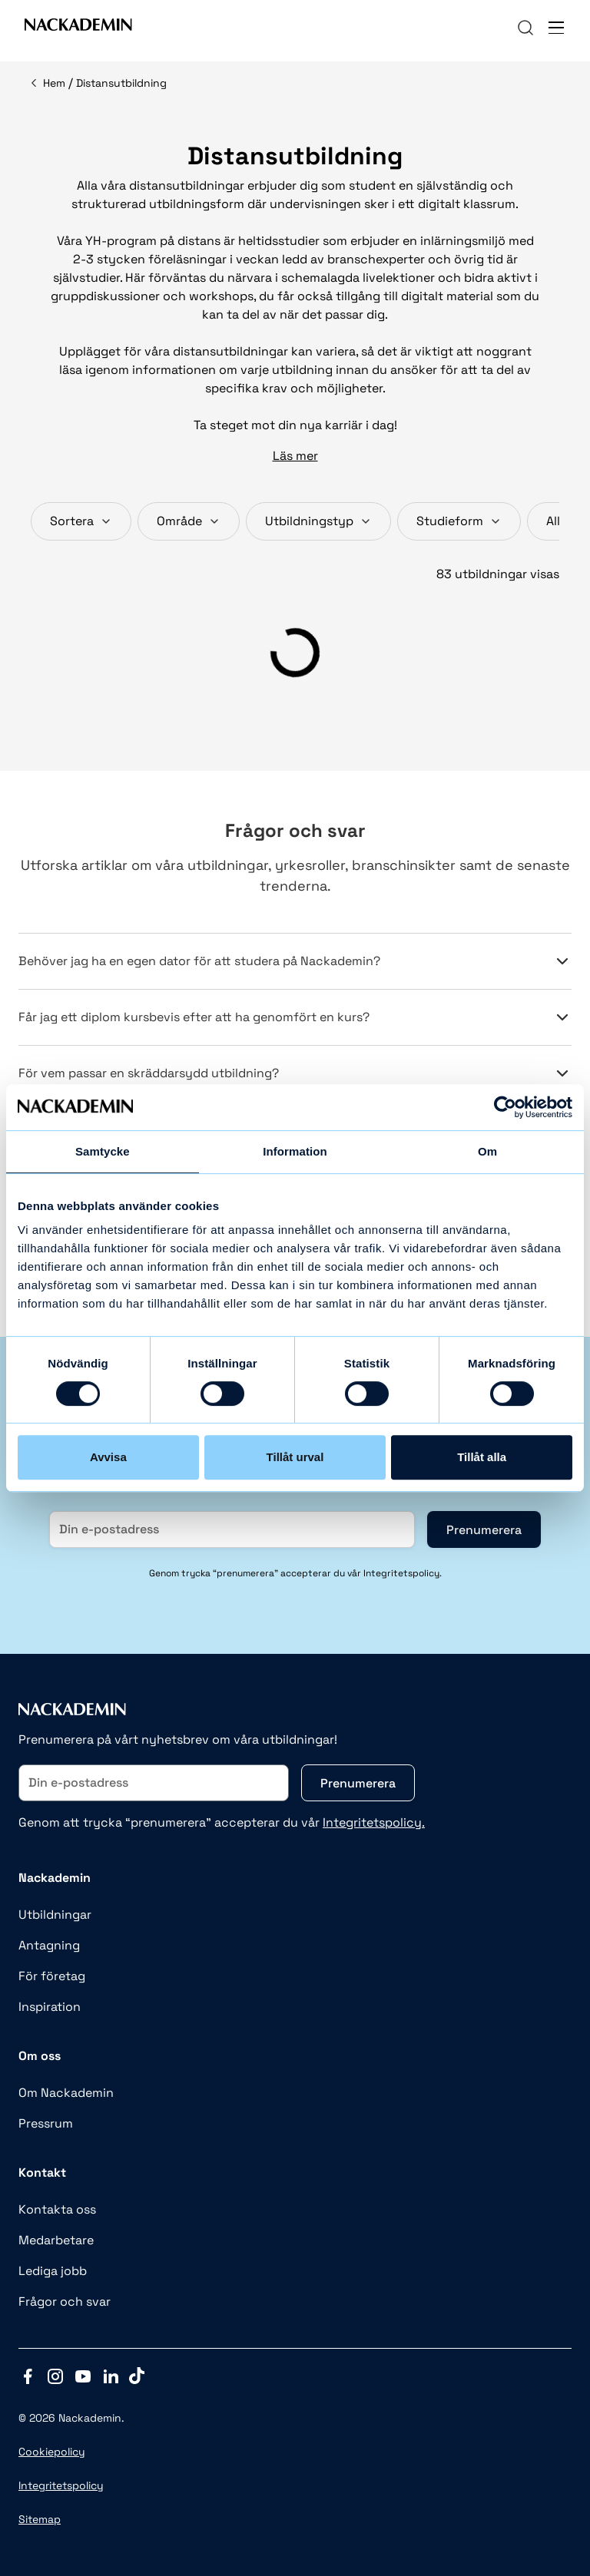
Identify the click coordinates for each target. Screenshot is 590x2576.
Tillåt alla (481, 1456)
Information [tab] (295, 1151)
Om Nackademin (66, 2093)
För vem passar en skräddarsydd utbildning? (295, 1073)
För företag (51, 1976)
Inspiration (49, 2007)
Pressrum (45, 2123)
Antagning (49, 1945)
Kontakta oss (57, 2209)
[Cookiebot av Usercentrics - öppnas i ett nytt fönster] (505, 1107)
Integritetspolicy (61, 2485)
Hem (54, 83)
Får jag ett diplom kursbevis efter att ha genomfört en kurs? (295, 1017)
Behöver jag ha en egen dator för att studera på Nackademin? (295, 961)
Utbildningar (54, 1914)
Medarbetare (56, 2240)
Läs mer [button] (295, 456)
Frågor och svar (64, 2301)
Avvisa (108, 1456)
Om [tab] (487, 1151)
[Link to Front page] (78, 27)
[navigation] (525, 27)
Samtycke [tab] (102, 1151)
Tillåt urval (295, 1456)
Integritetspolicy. (374, 1822)
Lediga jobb (52, 2271)
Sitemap (39, 2519)
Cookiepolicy (51, 2452)
